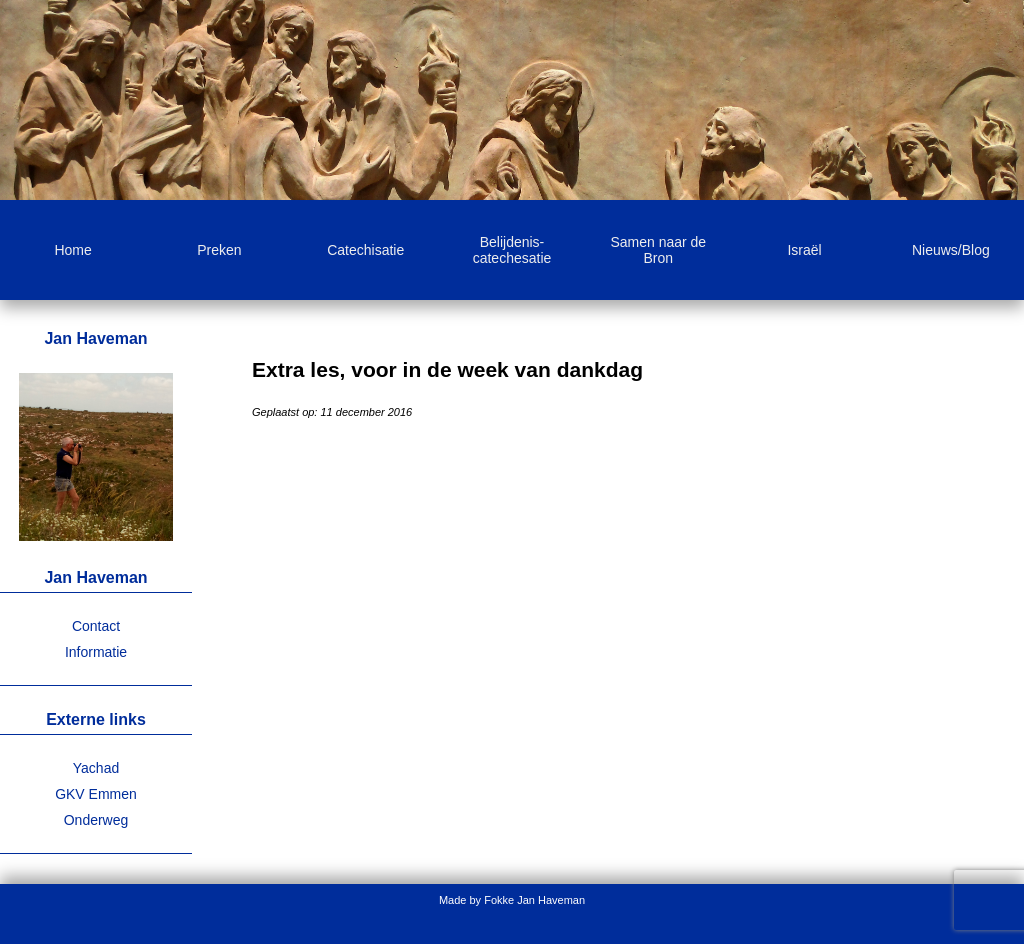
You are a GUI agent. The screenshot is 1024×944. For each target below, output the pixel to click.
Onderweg (96, 820)
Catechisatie (365, 250)
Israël (804, 250)
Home (72, 250)
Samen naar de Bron (658, 250)
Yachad (96, 768)
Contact (96, 626)
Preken (219, 250)
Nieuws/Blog (951, 250)
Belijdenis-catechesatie (512, 250)
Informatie (96, 652)
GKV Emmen (96, 794)
